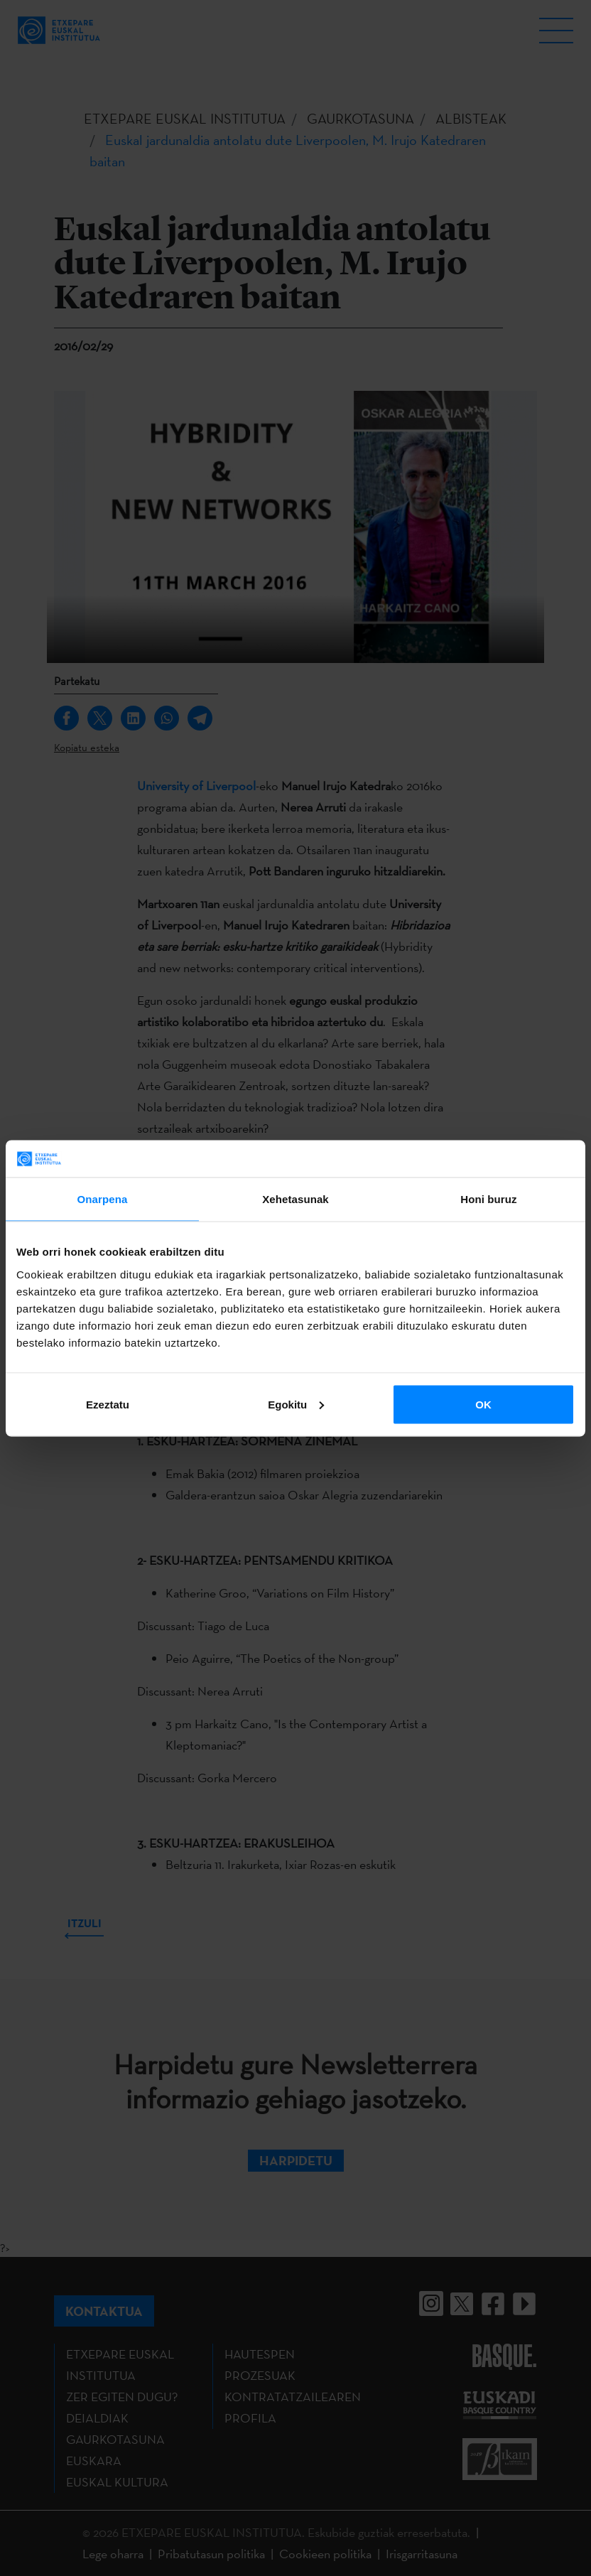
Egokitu (296, 1404)
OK (483, 1404)
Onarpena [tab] (102, 1199)
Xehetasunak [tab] (295, 1199)
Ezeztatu (107, 1404)
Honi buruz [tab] (488, 1199)
